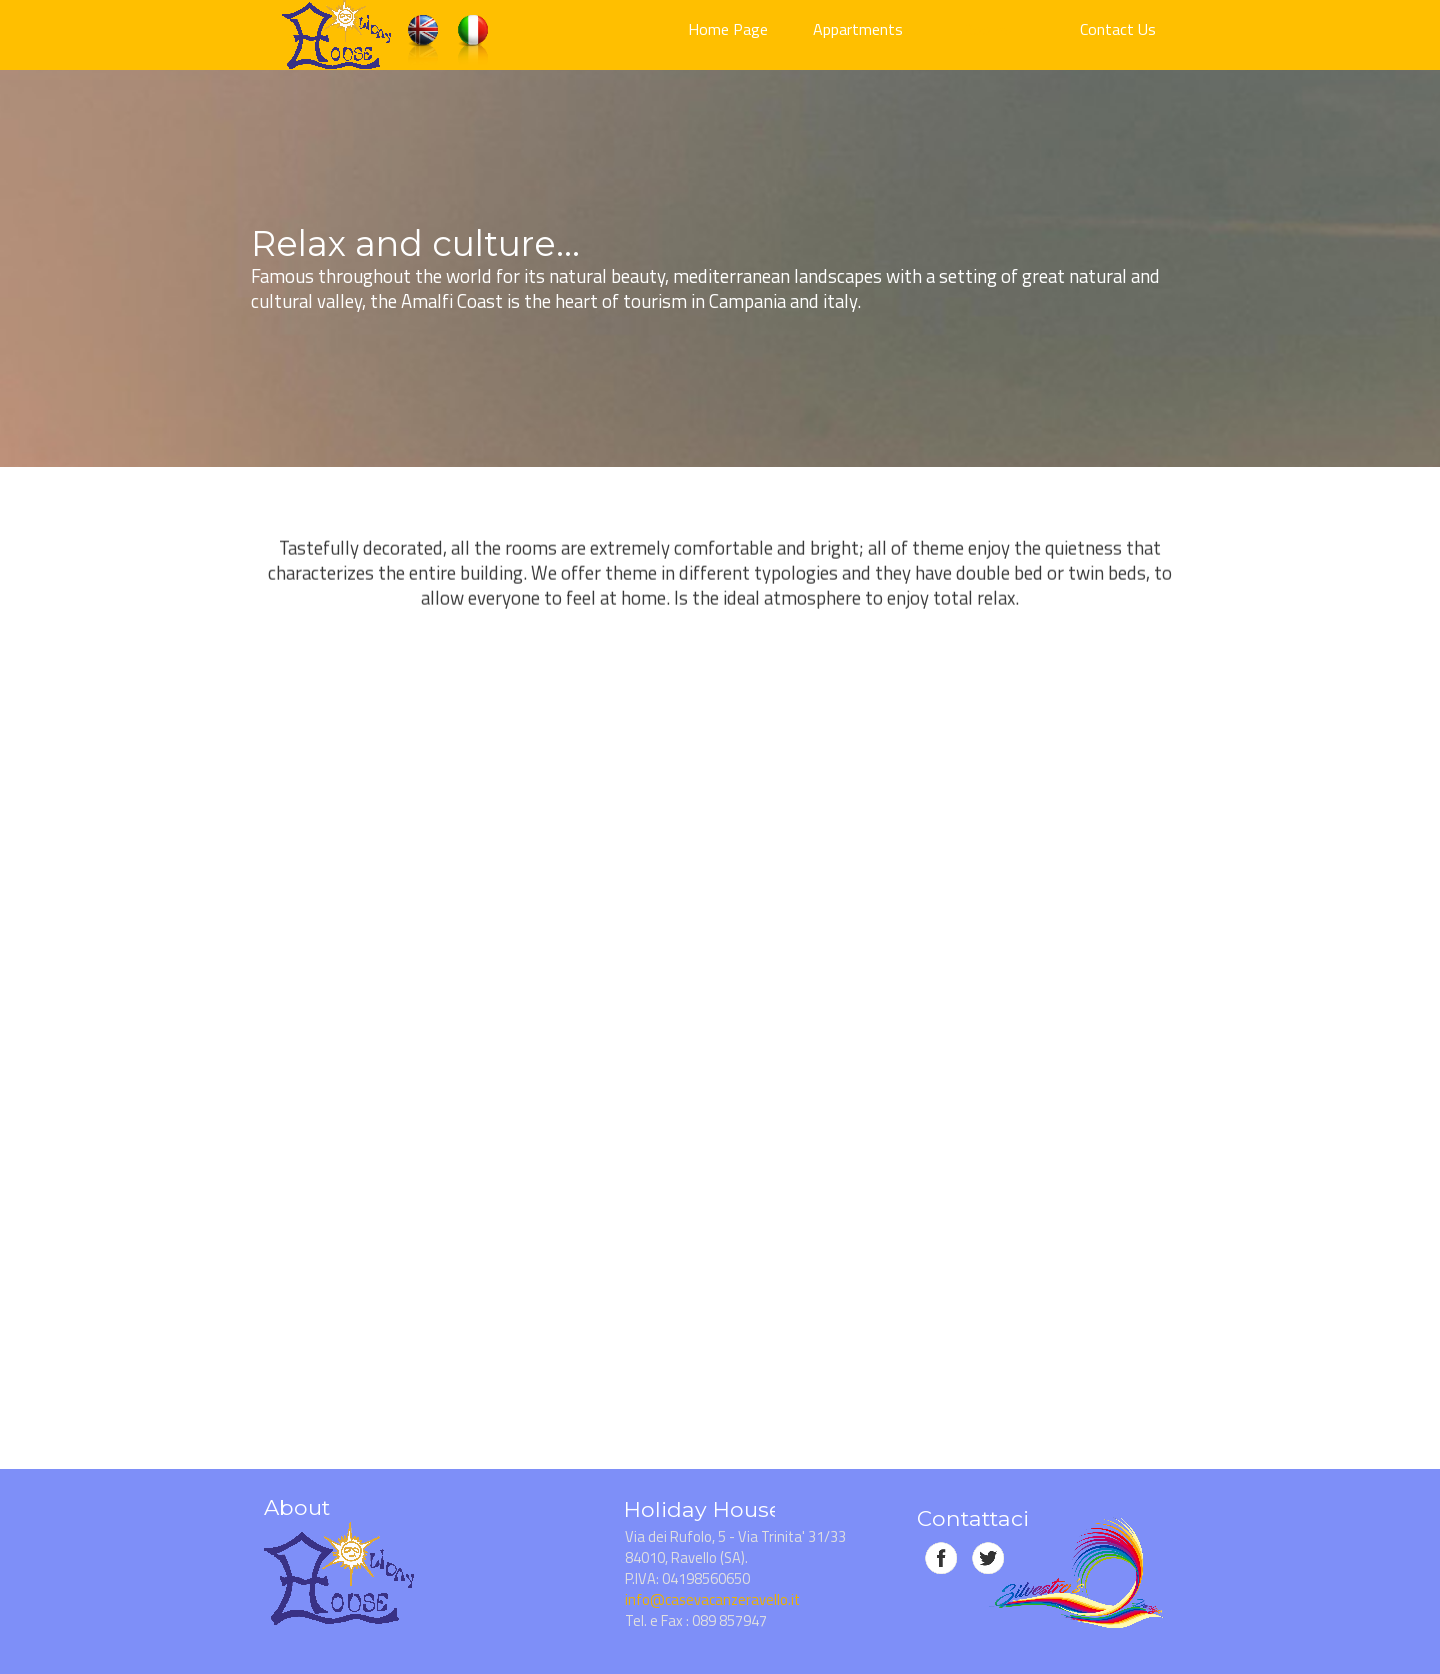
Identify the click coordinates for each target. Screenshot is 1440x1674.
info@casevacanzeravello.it (712, 1599)
